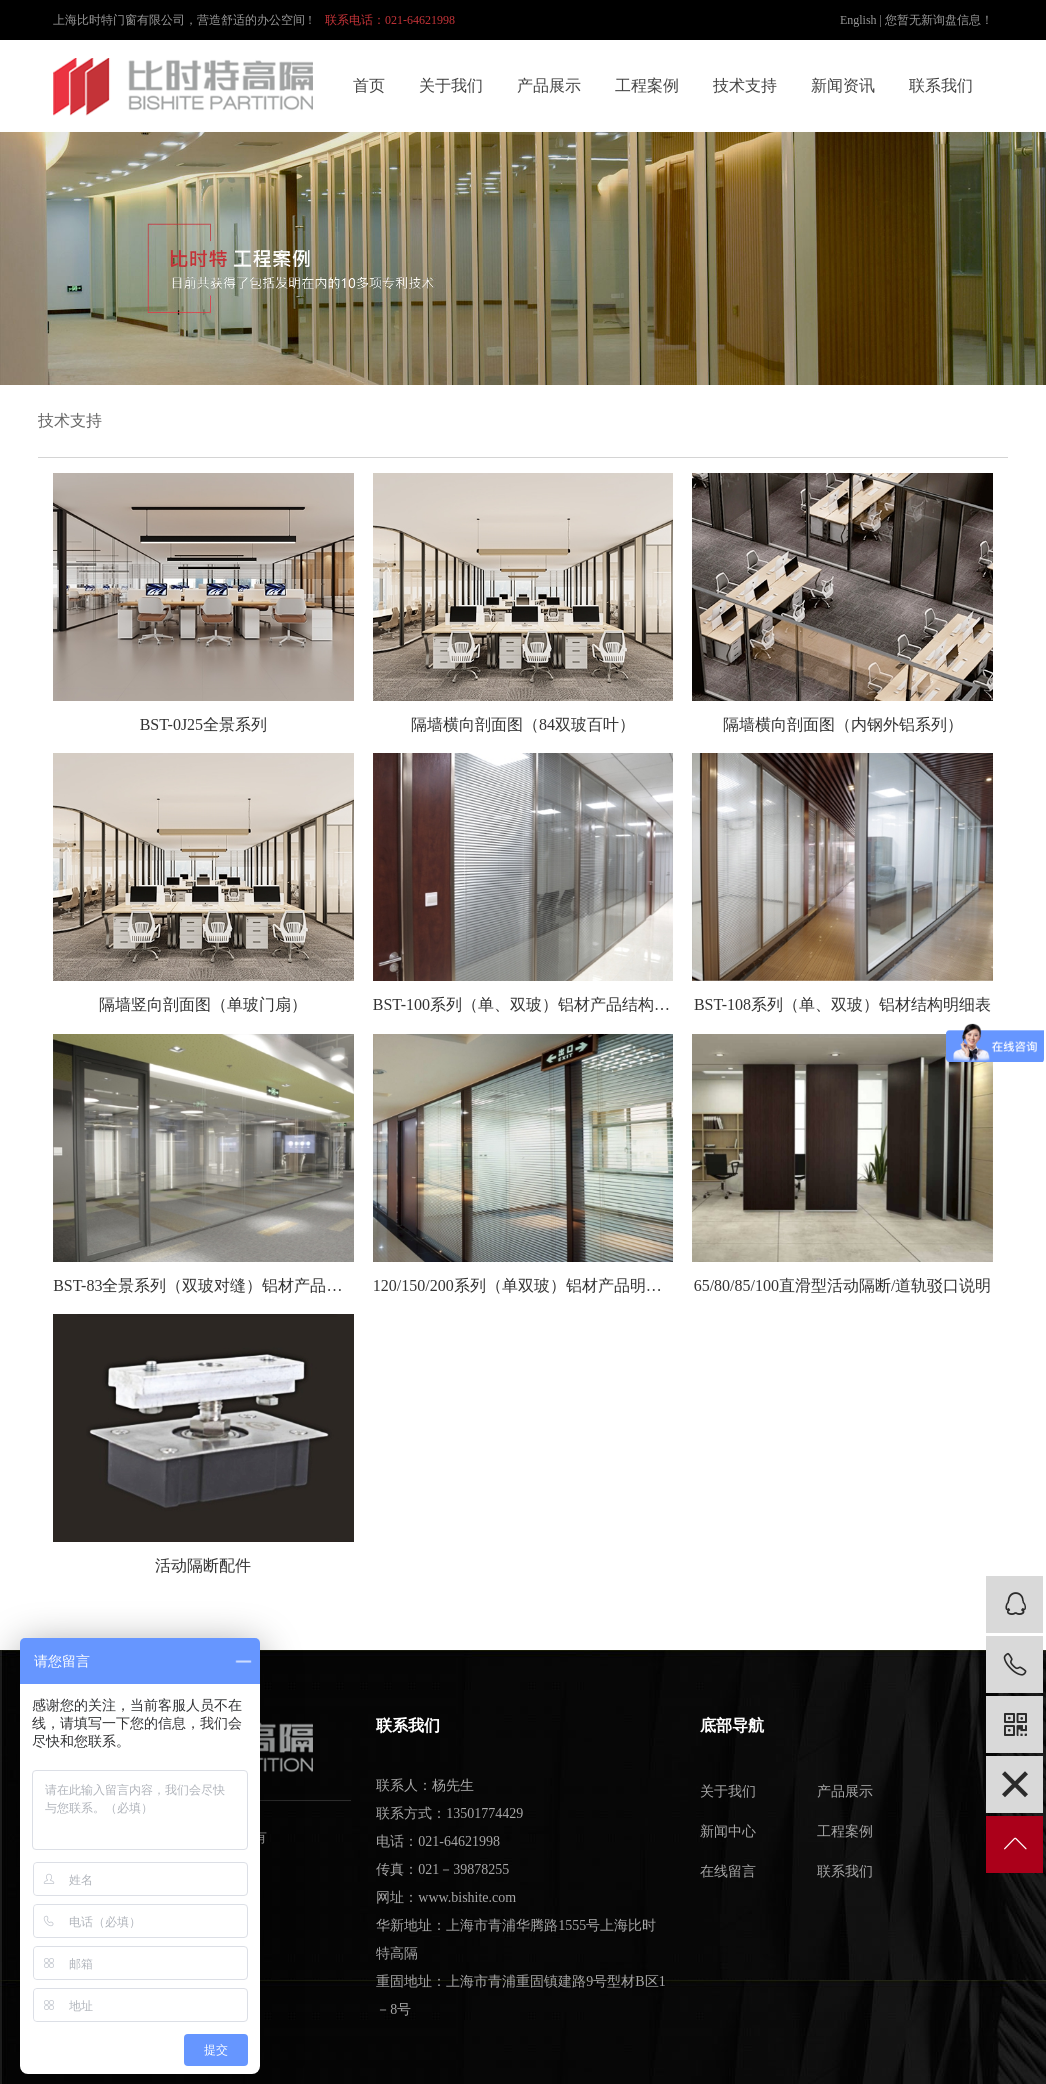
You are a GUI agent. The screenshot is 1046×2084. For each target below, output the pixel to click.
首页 (369, 85)
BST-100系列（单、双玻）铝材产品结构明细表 (523, 1004)
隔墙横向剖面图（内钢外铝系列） (843, 724)
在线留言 (728, 1871)
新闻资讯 (843, 85)
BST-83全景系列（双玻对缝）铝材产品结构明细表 (203, 1285)
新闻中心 (728, 1831)
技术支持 (745, 85)
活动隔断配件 (203, 1565)
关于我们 (451, 85)
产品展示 (549, 85)
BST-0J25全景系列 (203, 724)
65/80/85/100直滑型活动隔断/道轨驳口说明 (843, 1285)
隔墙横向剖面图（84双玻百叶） (523, 724)
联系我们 (941, 85)
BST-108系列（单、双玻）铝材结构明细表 (842, 1004)
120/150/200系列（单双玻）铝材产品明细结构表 (523, 1285)
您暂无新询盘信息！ (939, 20)
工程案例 (647, 85)
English (858, 20)
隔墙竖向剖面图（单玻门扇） (203, 1004)
